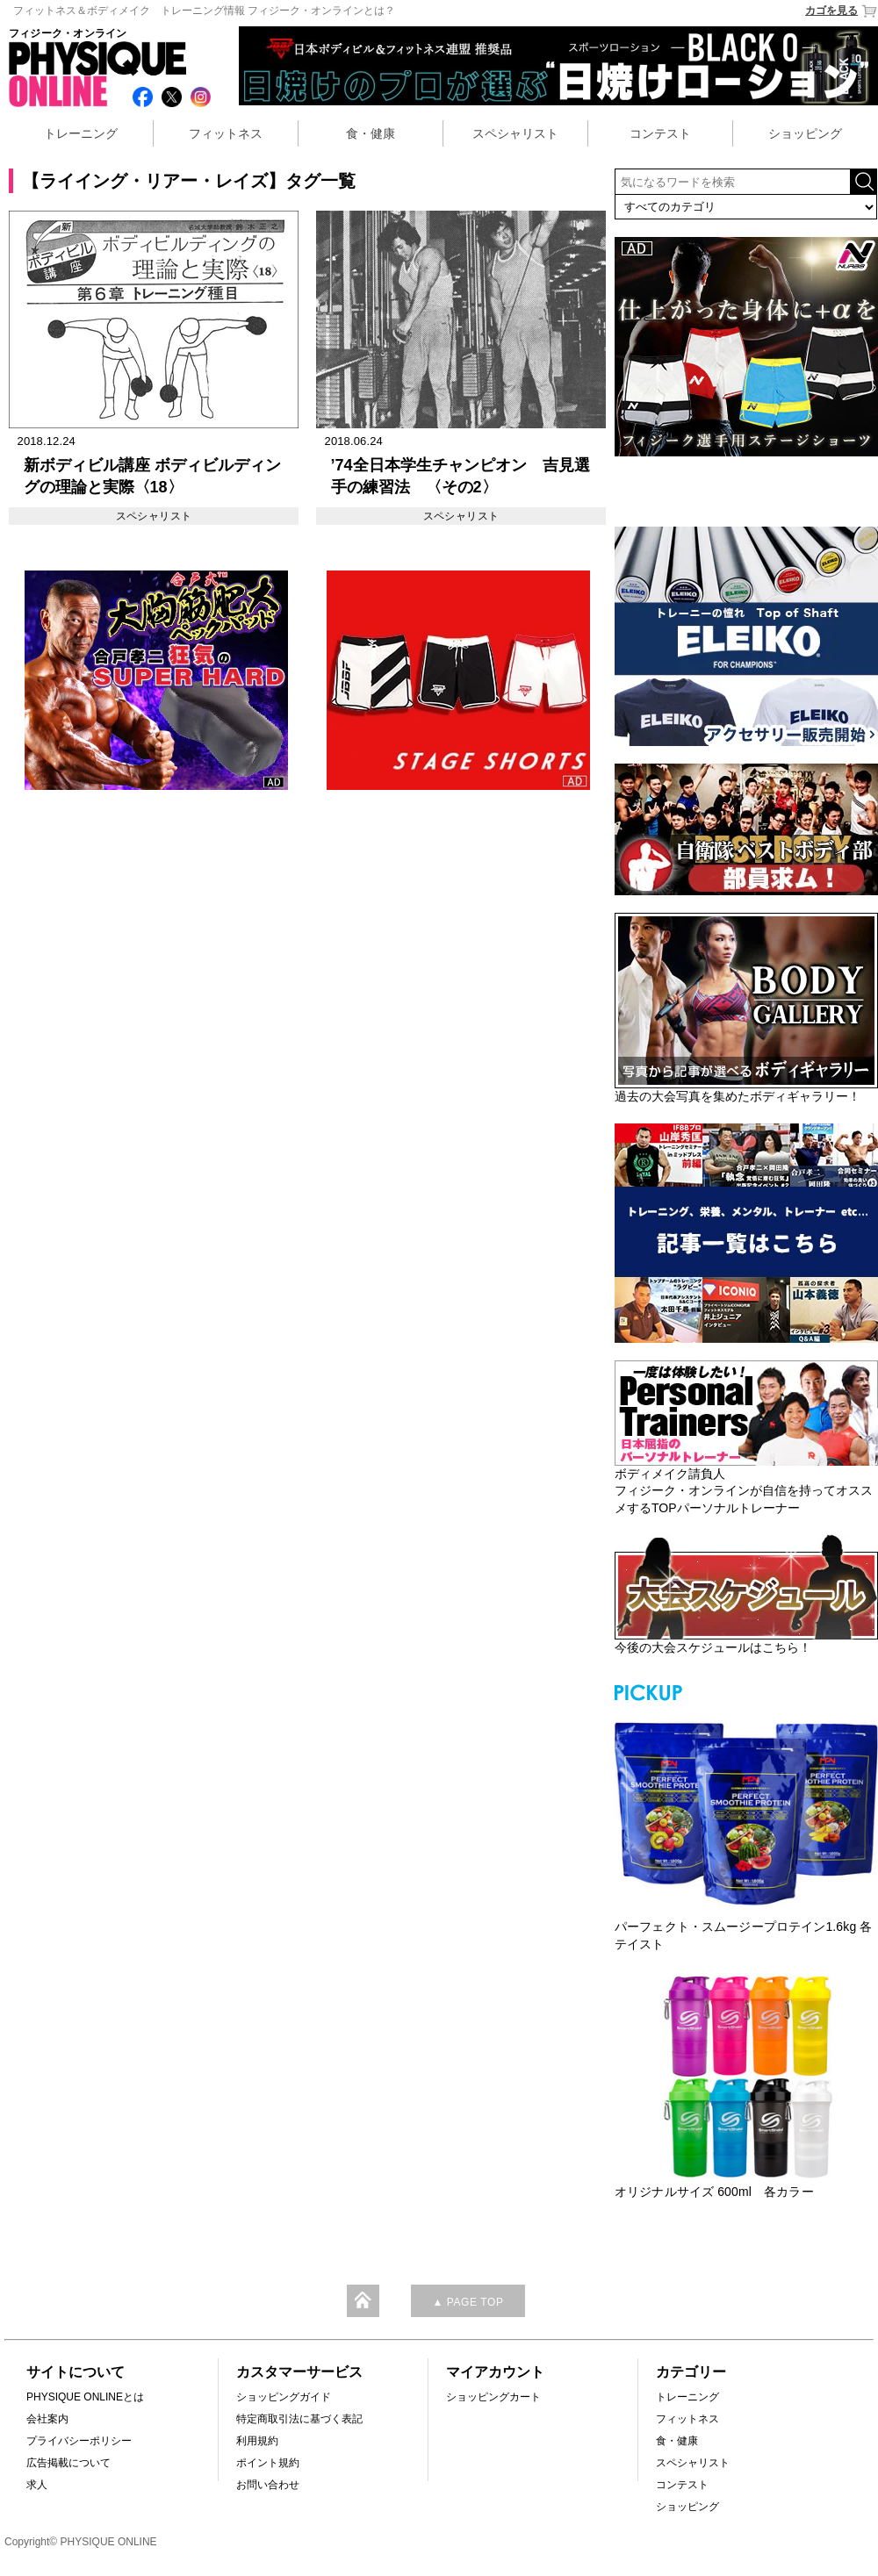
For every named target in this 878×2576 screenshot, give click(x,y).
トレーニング (81, 133)
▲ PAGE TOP (467, 2302)
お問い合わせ (267, 2485)
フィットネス (226, 133)
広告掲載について (68, 2463)
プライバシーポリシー (79, 2441)
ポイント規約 (267, 2463)
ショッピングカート (493, 2397)
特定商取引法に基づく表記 (299, 2419)
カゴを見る (841, 11)
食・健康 (370, 133)
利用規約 (257, 2441)
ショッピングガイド (283, 2397)
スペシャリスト (515, 133)
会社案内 (47, 2419)
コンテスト (660, 133)
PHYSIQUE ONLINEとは (85, 2397)
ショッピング (805, 133)
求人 (36, 2485)
